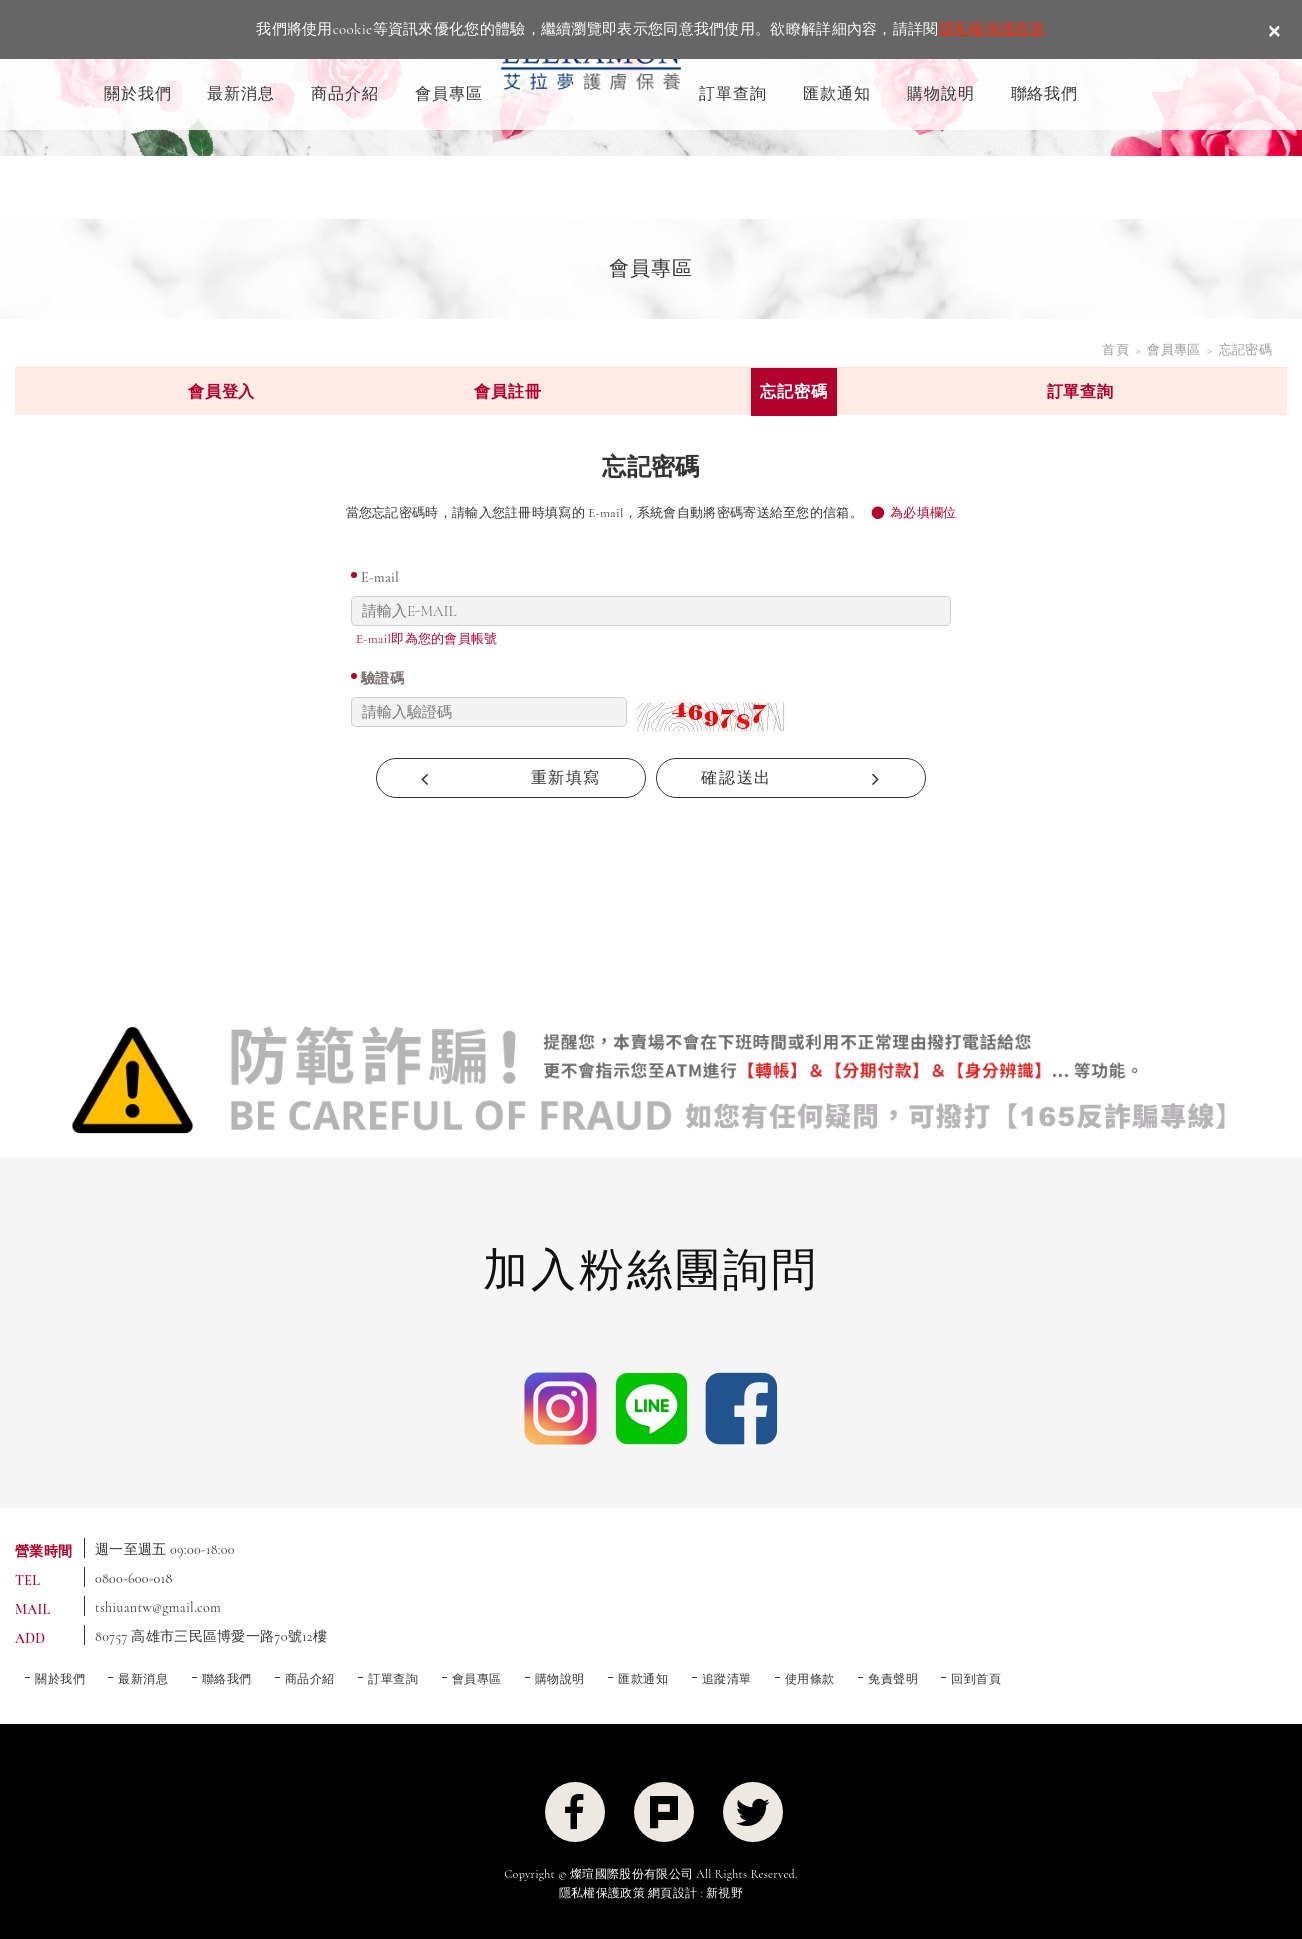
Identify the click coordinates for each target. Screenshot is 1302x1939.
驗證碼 (382, 678)
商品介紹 (345, 94)
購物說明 (941, 94)
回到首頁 (976, 1679)
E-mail (380, 577)
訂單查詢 (733, 94)
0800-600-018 (134, 1578)
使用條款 (810, 1679)
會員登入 (221, 392)
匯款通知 (837, 94)
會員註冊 (507, 392)
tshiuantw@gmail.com (158, 1607)
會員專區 (449, 94)
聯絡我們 (1045, 94)
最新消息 (241, 94)
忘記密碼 (793, 392)
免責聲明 (893, 1679)
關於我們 (138, 94)
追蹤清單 (727, 1679)
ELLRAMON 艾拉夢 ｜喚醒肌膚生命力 (591, 67)
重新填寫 (511, 778)
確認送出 (790, 778)
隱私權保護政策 (992, 29)
